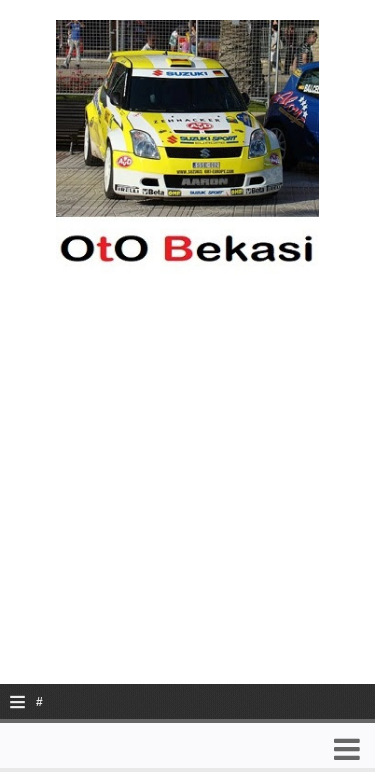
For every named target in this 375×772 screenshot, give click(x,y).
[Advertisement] (187, 496)
